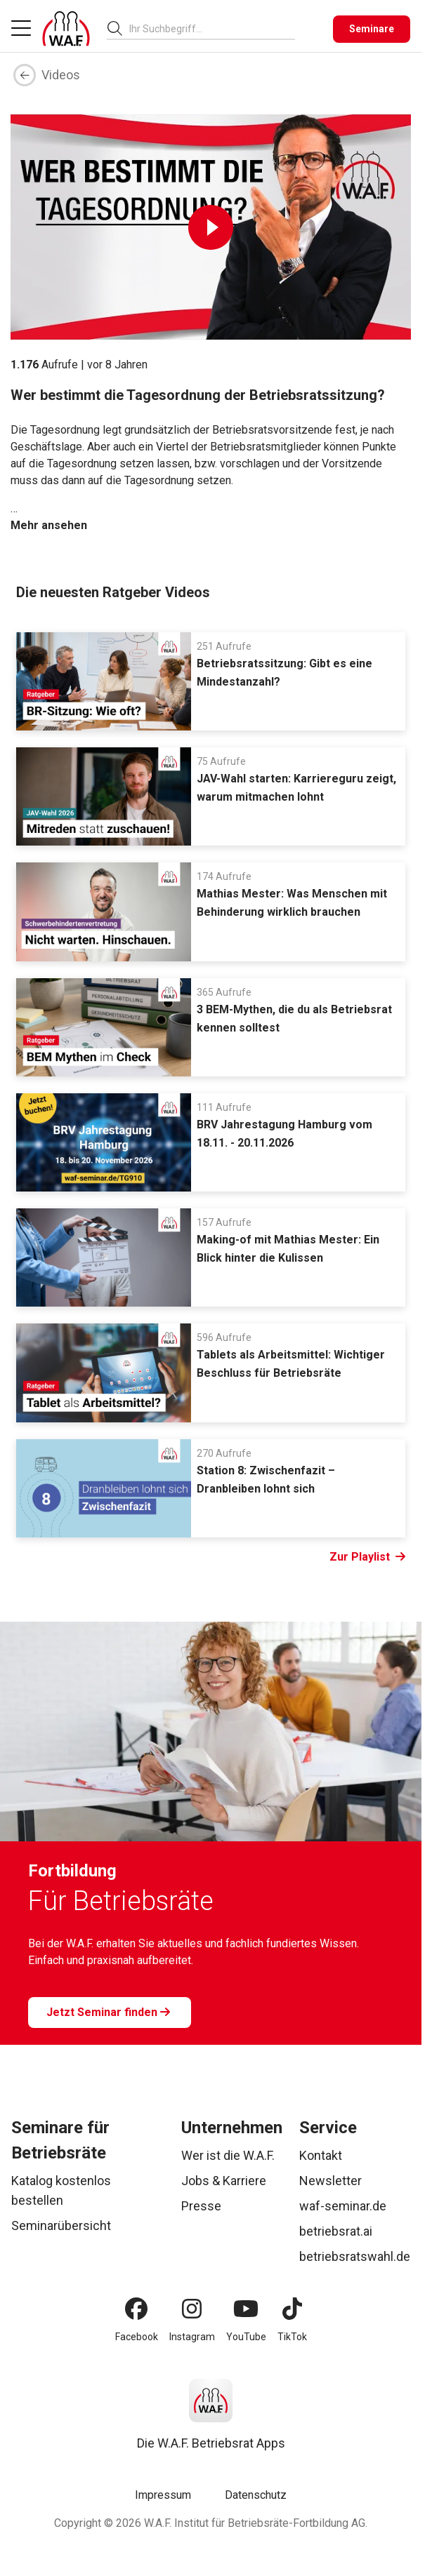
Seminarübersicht (61, 2225)
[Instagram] (192, 2309)
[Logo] (66, 28)
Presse (201, 2205)
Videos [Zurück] (46, 75)
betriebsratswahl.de (354, 2256)
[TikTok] (292, 2309)
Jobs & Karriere (223, 2180)
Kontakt (320, 2155)
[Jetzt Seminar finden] (109, 2012)
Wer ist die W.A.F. (228, 2155)
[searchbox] (206, 29)
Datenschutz (256, 2495)
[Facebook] (136, 2309)
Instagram (192, 2336)
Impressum (163, 2495)
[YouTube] (246, 2309)
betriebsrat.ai (335, 2231)
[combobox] (212, 28)
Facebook (136, 2336)
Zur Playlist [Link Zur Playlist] (367, 1557)
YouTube (246, 2336)
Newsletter (330, 2180)
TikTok (292, 2336)
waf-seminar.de (342, 2205)
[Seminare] (371, 29)
